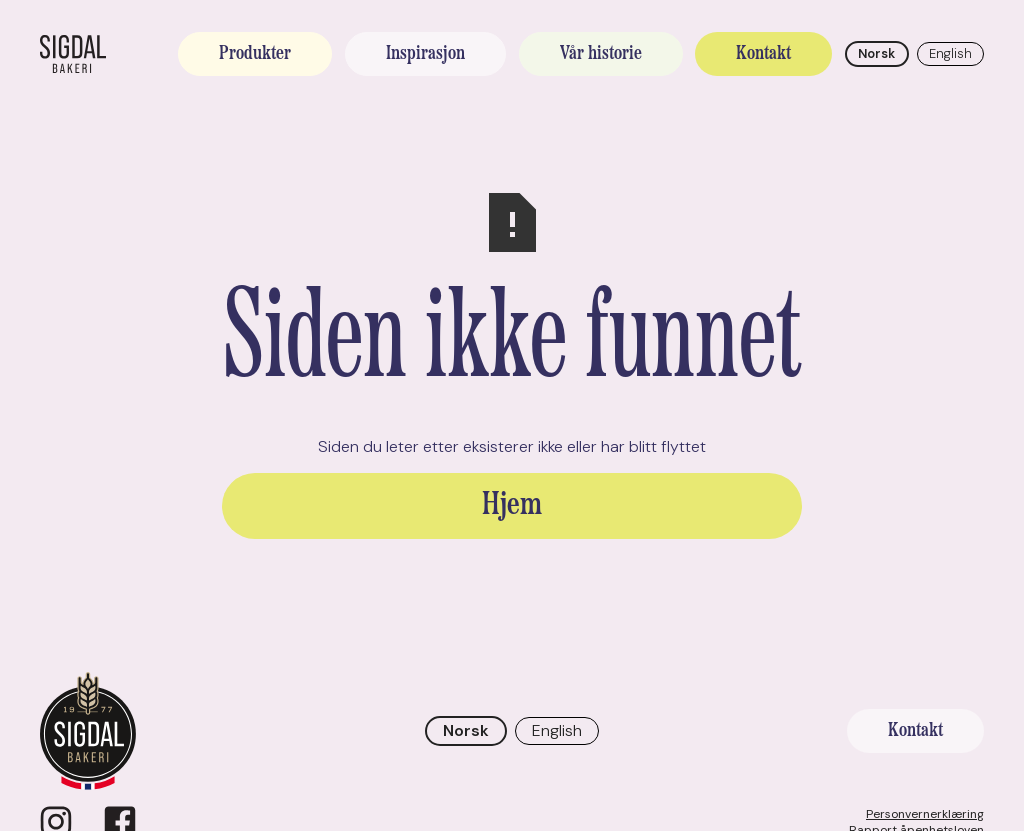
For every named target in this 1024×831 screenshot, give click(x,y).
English (950, 53)
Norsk (876, 53)
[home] (73, 54)
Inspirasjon (425, 54)
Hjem (512, 506)
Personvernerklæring (925, 814)
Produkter (255, 54)
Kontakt (763, 54)
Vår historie (601, 54)
